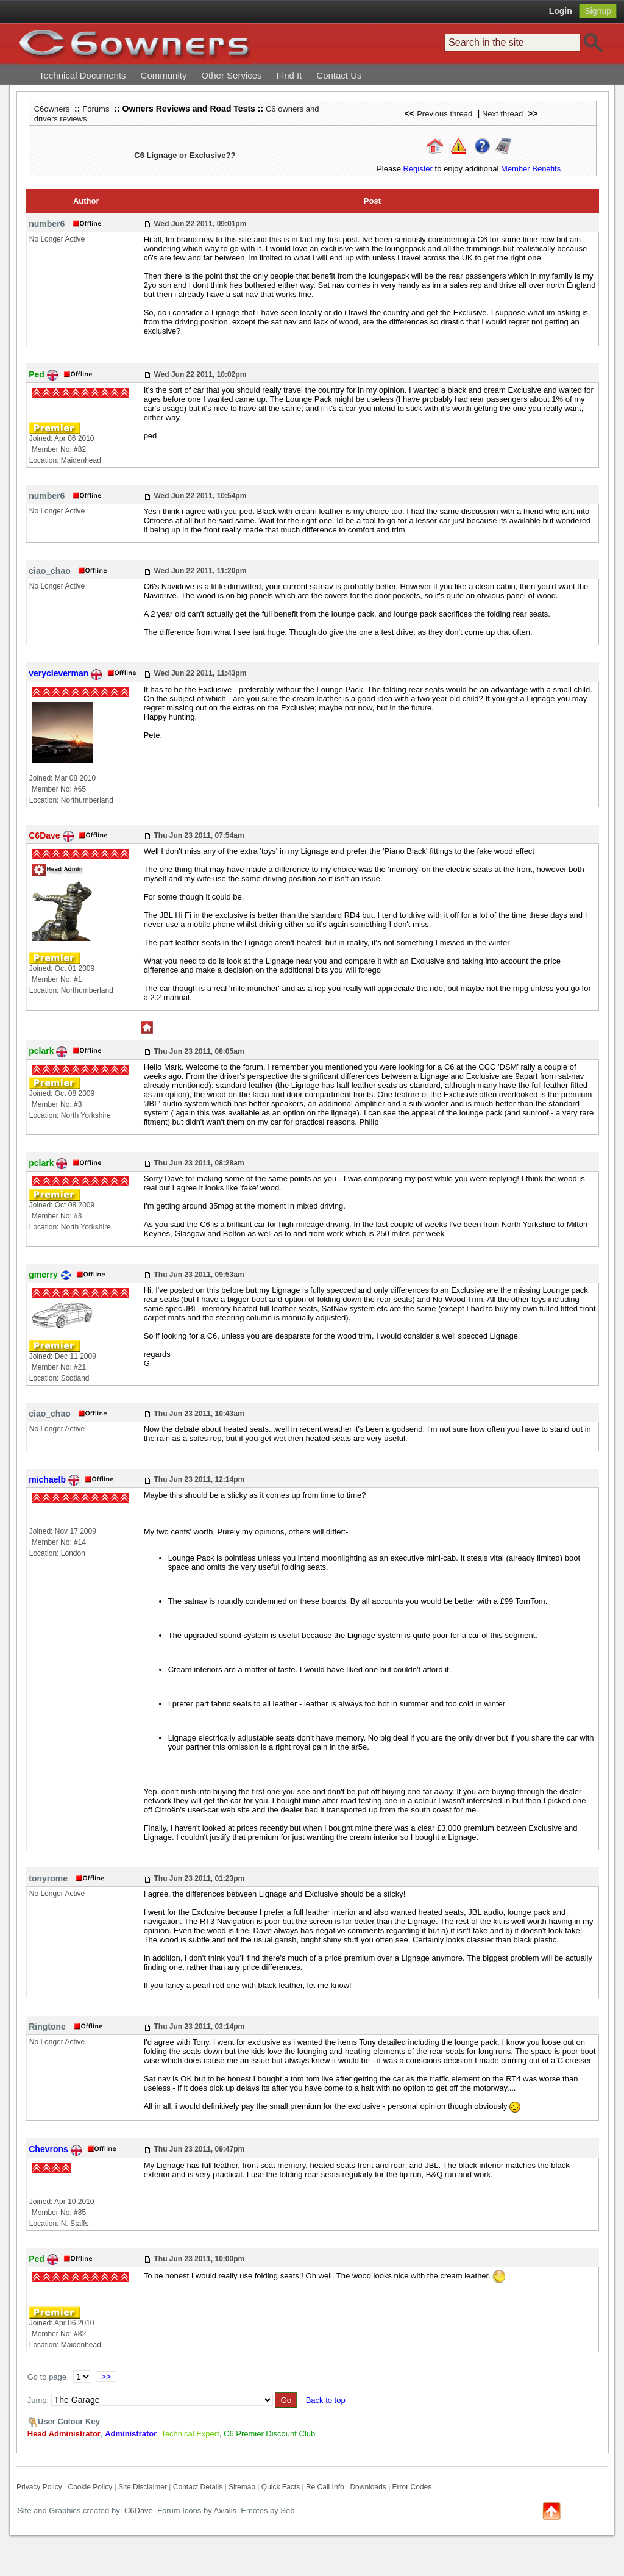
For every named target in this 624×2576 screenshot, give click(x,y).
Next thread (502, 113)
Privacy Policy (39, 2487)
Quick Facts (281, 2487)
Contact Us (338, 75)
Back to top (326, 2400)
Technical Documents (82, 75)
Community (164, 75)
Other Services (231, 75)
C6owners (52, 108)
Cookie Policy (90, 2487)
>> (106, 2376)
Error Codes (412, 2487)
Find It (289, 75)
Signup (597, 11)
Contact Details (197, 2487)
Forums (95, 108)
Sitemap (242, 2487)
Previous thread (444, 113)
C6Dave (137, 2510)
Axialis (225, 2510)
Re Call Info (325, 2487)
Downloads (368, 2487)
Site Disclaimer (142, 2487)
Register (418, 168)
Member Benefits (531, 168)
